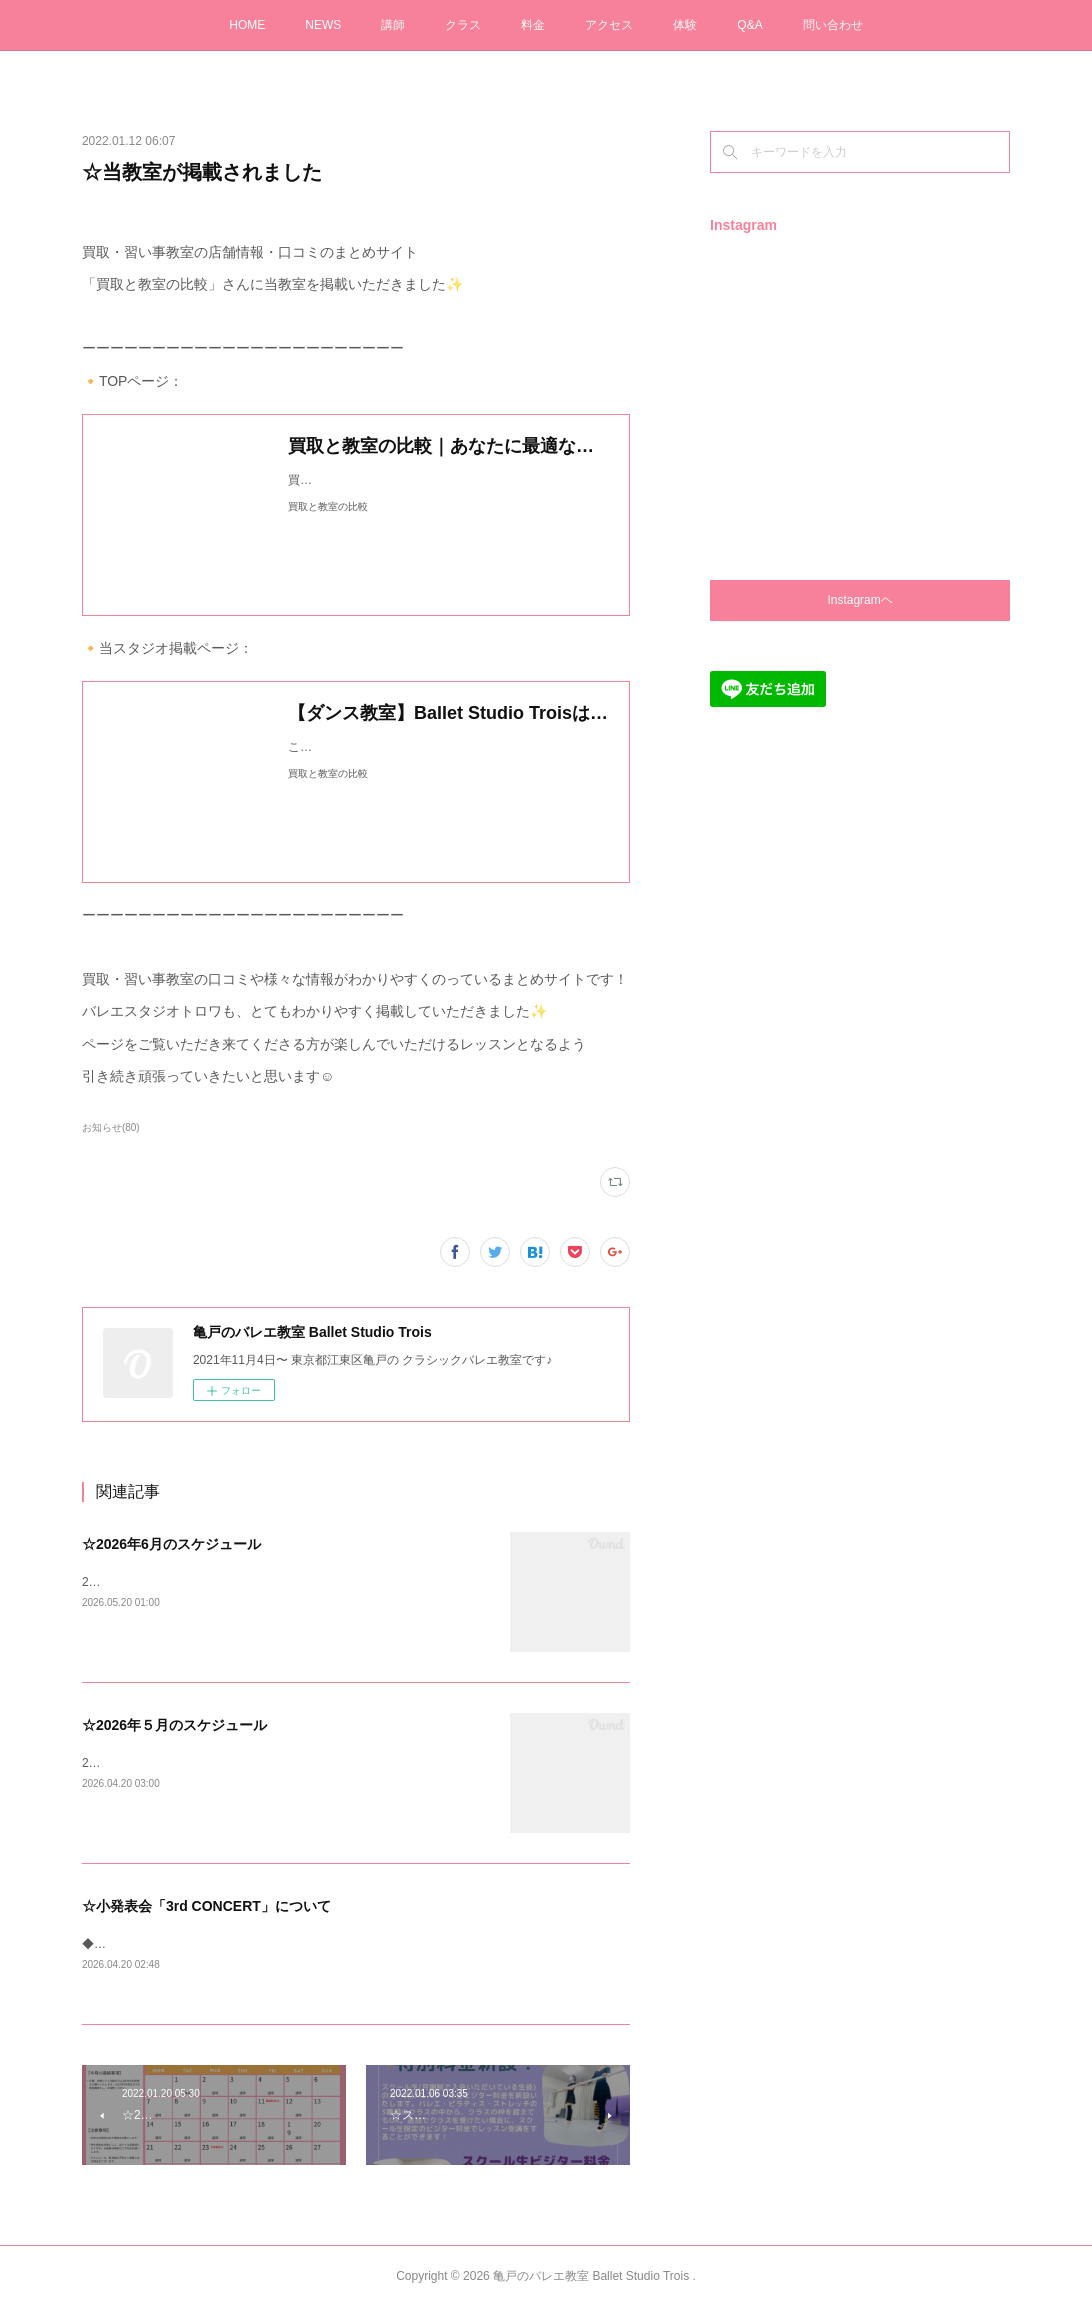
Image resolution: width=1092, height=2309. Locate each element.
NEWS (323, 25)
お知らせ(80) (111, 1127)
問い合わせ (833, 25)
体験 (685, 25)
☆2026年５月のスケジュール (174, 1725)
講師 (393, 25)
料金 (533, 25)
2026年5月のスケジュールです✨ (172, 1763)
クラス (463, 25)
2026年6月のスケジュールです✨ (172, 1582)
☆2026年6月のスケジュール (171, 1544)
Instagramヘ (859, 600)
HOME (247, 25)
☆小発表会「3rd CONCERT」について (206, 1906)
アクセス (609, 25)
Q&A (749, 25)
